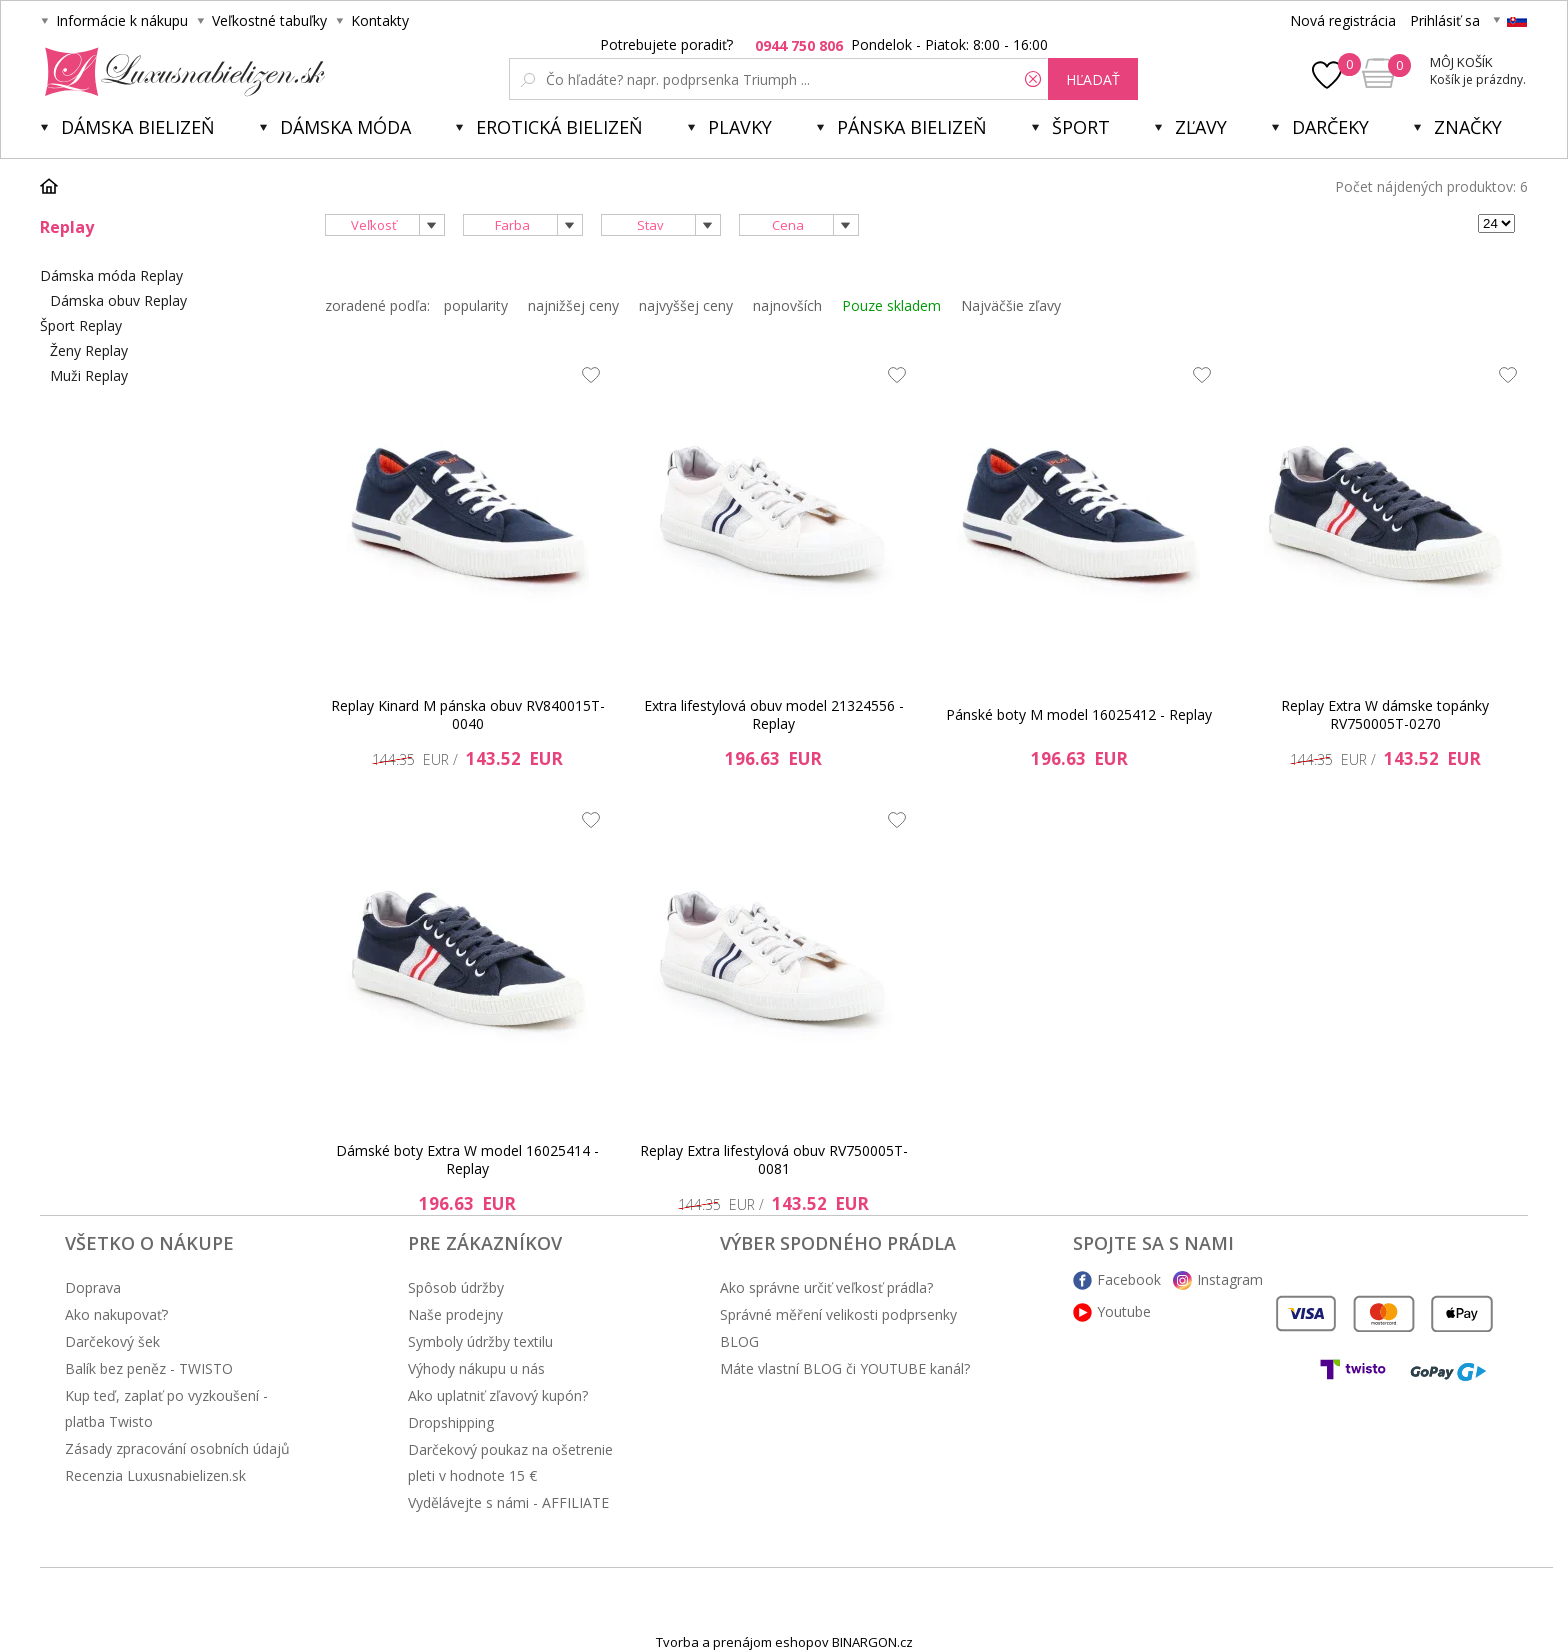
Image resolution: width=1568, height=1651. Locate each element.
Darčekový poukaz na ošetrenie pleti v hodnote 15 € (510, 1462)
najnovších (787, 305)
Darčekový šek (112, 1341)
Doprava (93, 1287)
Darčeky (1330, 127)
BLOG (739, 1341)
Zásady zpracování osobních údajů (177, 1448)
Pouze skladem (891, 305)
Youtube (1124, 1311)
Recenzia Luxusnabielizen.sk (155, 1475)
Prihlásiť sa (1445, 20)
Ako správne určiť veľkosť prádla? (826, 1287)
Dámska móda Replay (111, 275)
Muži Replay (89, 375)
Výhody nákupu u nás (476, 1368)
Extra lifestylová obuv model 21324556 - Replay (774, 714)
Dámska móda (345, 127)
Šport (1081, 127)
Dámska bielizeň (138, 127)
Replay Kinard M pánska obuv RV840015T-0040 (468, 714)
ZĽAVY (1201, 127)
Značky (1468, 127)
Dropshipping (451, 1422)
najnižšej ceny (573, 305)
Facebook (1129, 1279)
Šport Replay (81, 325)
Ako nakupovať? (116, 1314)
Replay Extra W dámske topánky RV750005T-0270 (1385, 714)
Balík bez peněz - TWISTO (149, 1368)
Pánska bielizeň (912, 127)
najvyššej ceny (686, 305)
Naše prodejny (455, 1314)
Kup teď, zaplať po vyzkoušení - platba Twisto (166, 1408)
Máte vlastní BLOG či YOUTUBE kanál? (845, 1368)
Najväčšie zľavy (1011, 305)
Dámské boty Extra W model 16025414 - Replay (467, 1159)
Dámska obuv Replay (118, 300)
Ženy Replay (89, 350)
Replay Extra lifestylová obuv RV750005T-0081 (774, 1159)
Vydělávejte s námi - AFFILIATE (508, 1502)
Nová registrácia (1343, 20)
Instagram (1230, 1279)
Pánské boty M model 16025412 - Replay (1079, 714)
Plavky (740, 127)
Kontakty (380, 20)
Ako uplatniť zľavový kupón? (498, 1395)
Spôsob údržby (456, 1287)
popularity (476, 305)
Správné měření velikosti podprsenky (838, 1314)
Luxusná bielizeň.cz (181, 72)
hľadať (1093, 79)
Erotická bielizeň (559, 127)
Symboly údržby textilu (480, 1341)
